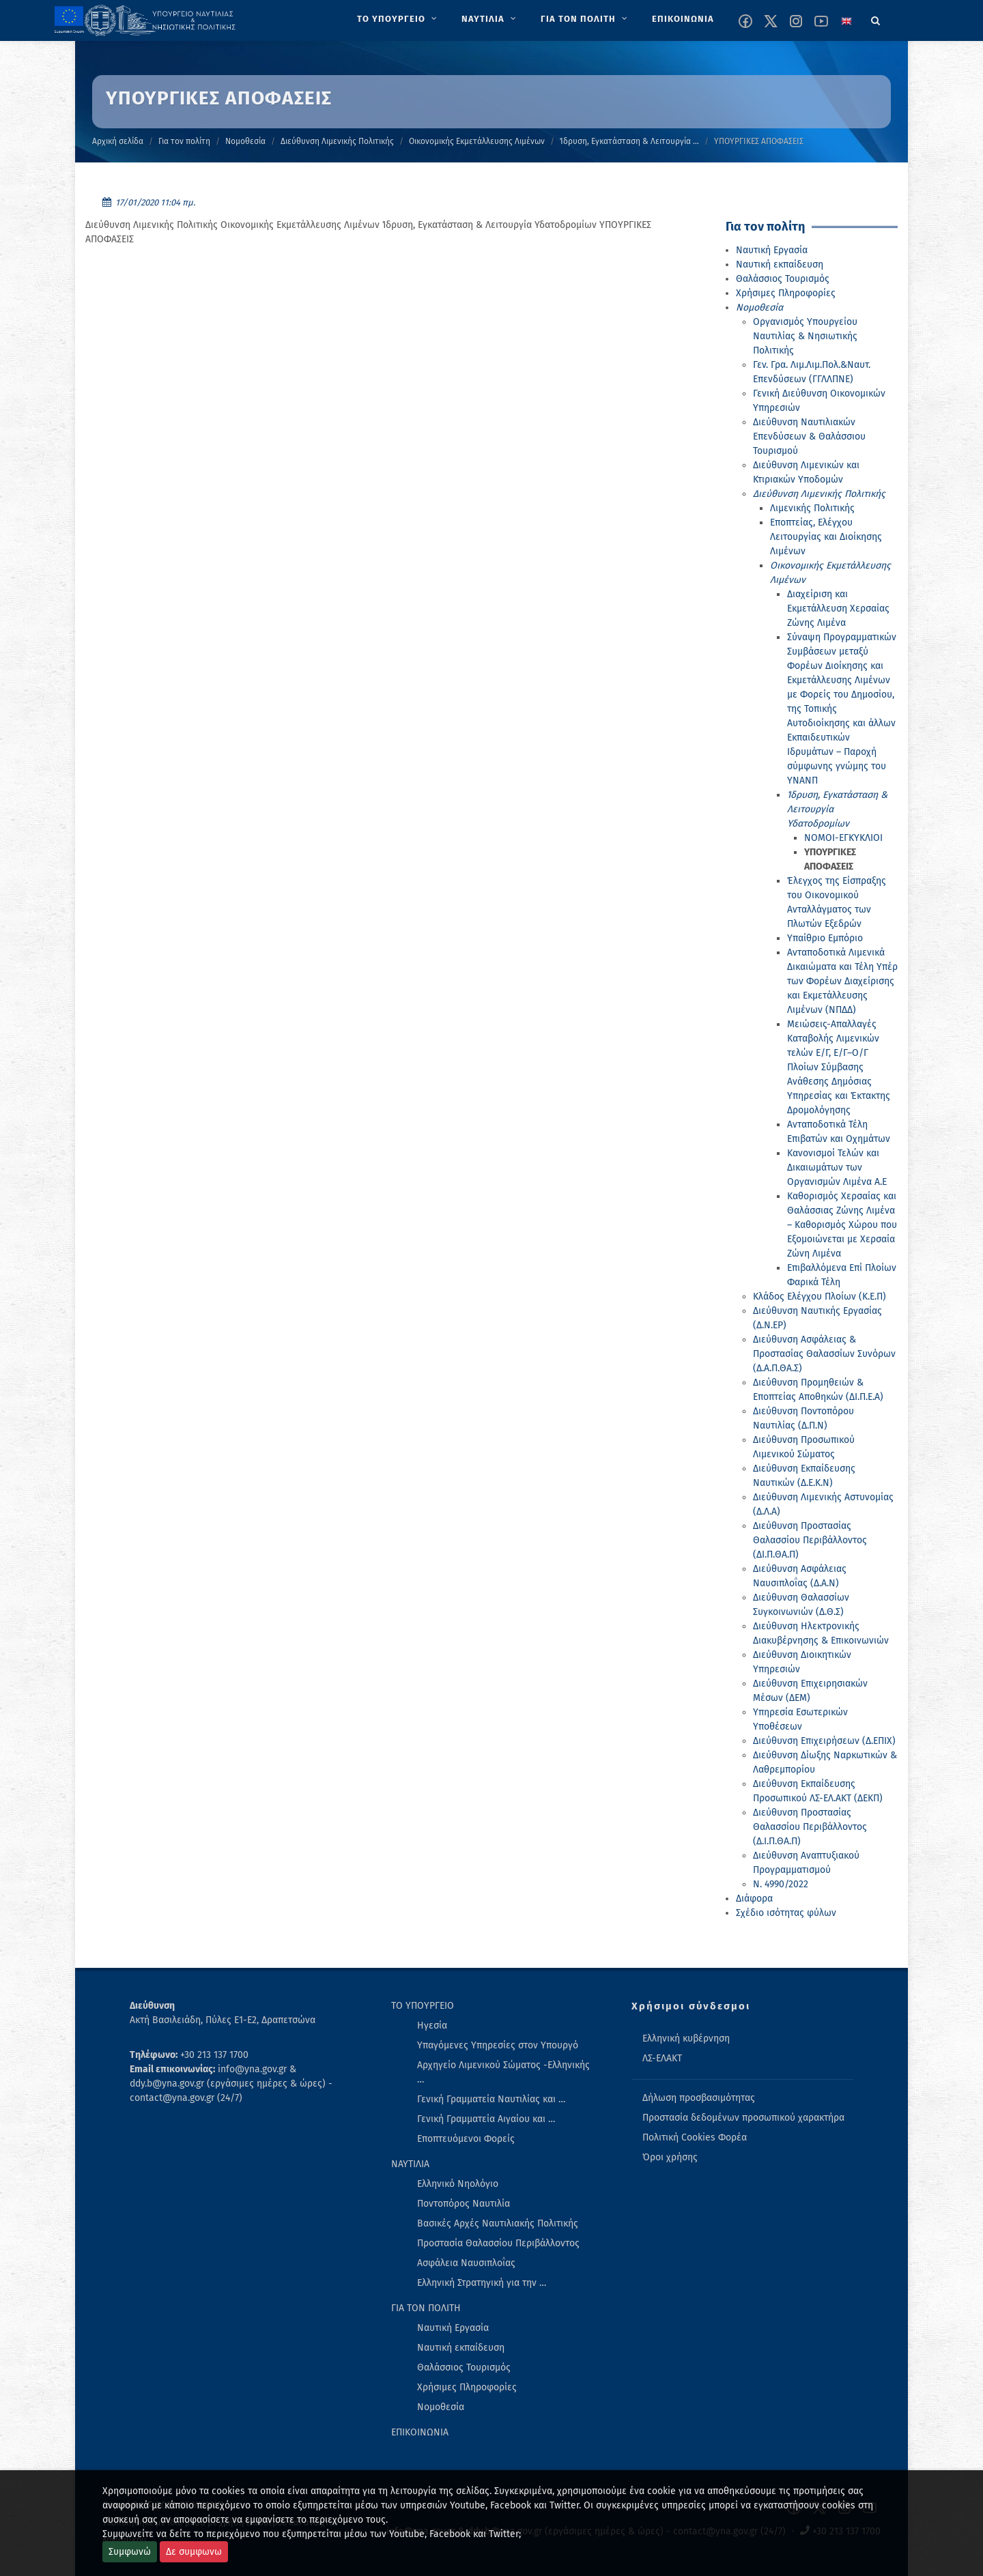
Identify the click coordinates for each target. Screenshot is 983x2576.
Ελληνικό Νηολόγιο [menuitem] (457, 2184)
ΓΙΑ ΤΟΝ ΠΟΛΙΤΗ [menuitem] (426, 2308)
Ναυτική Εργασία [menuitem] (453, 2328)
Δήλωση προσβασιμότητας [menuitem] (698, 2098)
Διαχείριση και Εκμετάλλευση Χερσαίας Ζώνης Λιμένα (838, 608)
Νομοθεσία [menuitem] (440, 2407)
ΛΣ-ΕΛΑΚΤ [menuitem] (662, 2058)
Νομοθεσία (245, 141)
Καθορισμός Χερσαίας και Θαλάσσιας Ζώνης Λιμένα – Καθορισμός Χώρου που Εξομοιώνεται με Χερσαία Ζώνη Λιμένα (842, 1224)
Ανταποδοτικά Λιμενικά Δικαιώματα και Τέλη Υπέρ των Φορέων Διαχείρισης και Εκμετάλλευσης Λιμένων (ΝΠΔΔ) (842, 981)
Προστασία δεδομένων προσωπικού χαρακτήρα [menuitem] (743, 2117)
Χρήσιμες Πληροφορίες (786, 293)
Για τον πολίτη (184, 141)
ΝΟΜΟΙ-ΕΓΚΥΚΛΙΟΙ (843, 838)
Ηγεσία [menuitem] (432, 2025)
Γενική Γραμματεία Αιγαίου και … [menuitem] (486, 2119)
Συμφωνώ (130, 2552)
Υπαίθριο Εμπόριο (825, 938)
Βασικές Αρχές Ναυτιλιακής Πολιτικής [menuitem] (497, 2223)
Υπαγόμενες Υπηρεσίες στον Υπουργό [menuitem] (497, 2045)
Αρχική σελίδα (117, 141)
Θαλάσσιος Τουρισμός (782, 279)
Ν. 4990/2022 (780, 1884)
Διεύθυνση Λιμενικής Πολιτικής (337, 141)
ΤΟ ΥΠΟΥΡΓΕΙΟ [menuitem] (422, 2006)
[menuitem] (398, 19)
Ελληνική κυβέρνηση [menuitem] (686, 2038)
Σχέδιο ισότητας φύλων (786, 1913)
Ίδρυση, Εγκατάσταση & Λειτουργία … (629, 141)
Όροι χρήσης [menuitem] (670, 2157)
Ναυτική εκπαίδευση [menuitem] (460, 2347)
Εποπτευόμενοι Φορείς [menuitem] (466, 2139)
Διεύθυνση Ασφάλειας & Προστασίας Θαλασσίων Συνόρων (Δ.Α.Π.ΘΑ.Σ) (824, 1354)
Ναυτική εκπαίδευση (779, 264)
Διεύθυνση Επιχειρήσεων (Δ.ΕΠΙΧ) (824, 1741)
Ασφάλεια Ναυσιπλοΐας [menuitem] (466, 2263)
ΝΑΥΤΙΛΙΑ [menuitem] (410, 2164)
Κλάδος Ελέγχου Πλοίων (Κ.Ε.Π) (819, 1296)
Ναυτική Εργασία (772, 250)
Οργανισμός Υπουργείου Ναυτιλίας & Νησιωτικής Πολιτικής (805, 336)
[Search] (876, 18)
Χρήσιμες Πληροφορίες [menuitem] (467, 2387)
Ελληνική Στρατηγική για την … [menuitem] (481, 2283)
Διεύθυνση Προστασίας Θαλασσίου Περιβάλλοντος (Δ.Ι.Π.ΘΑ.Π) (810, 1827)
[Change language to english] (846, 21)
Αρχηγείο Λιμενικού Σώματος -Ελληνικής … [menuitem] (503, 2072)
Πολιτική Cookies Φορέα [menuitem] (694, 2137)
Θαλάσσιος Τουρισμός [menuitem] (464, 2367)
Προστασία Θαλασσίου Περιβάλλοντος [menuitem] (498, 2243)
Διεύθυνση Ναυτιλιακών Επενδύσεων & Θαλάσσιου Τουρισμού (809, 436)
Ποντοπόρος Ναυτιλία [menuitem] (463, 2203)
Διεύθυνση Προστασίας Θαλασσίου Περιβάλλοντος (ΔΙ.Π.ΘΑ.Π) (810, 1540)
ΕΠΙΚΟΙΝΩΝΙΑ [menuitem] (419, 2432)
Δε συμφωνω (194, 2552)
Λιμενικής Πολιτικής (812, 508)
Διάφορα (754, 1898)
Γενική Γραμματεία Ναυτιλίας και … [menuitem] (491, 2099)
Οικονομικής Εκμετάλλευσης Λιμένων (477, 141)
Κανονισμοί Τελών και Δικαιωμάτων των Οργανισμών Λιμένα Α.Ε (837, 1167)
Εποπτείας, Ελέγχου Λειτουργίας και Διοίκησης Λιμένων (826, 537)
